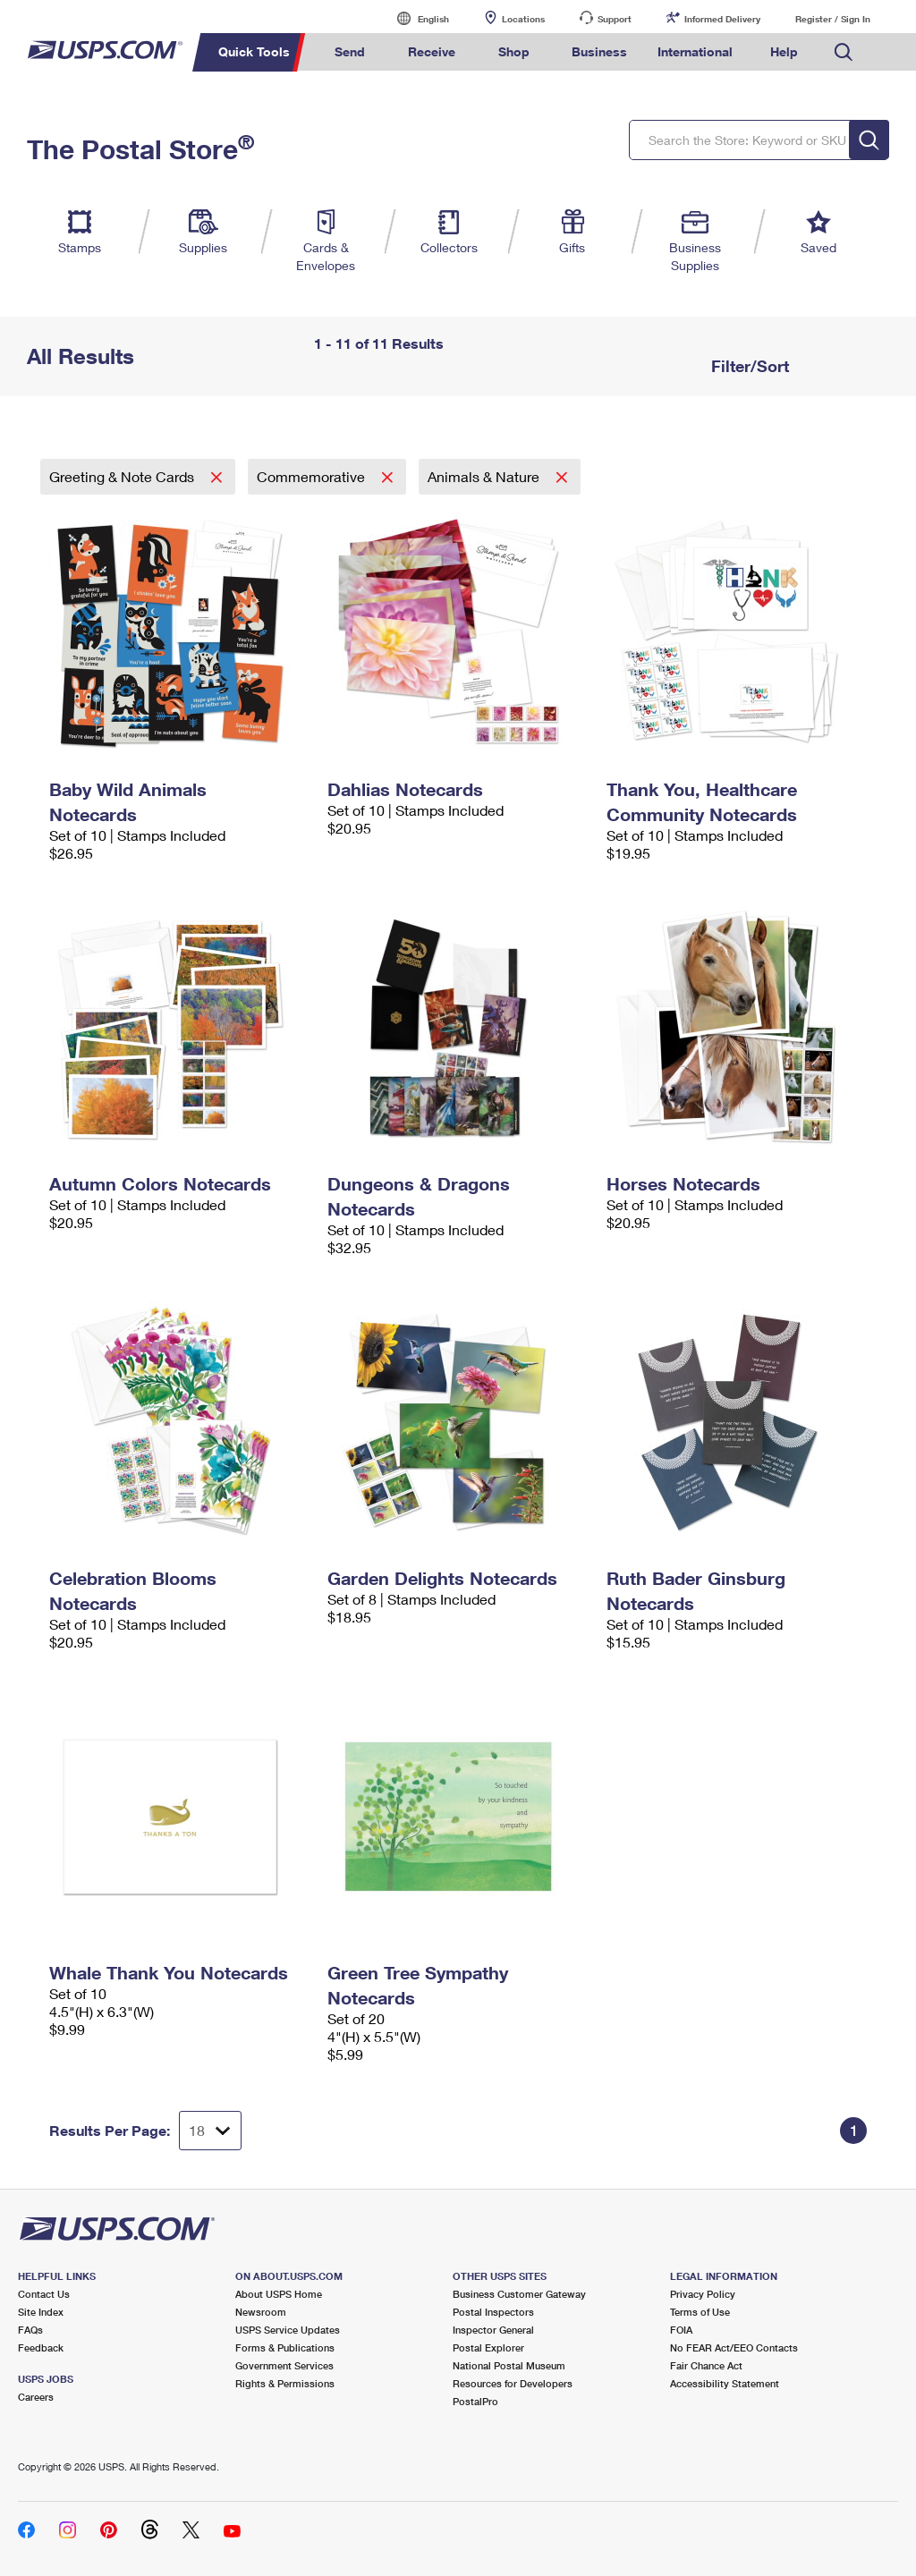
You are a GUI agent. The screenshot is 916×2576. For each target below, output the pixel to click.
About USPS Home (278, 2294)
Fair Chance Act (706, 2365)
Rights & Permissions (285, 2383)
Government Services (284, 2365)
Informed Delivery (722, 18)
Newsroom (260, 2312)
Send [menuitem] (350, 51)
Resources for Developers (512, 2383)
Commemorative (313, 476)
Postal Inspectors (493, 2312)
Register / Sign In (832, 18)
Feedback (41, 2347)
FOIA (681, 2329)
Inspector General (493, 2329)
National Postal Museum (509, 2365)
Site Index (41, 2312)
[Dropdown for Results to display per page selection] (210, 2130)
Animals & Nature (485, 476)
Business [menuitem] (599, 51)
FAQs (30, 2329)
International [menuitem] (695, 51)
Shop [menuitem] (514, 51)
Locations (523, 18)
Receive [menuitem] (431, 51)
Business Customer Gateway (519, 2294)
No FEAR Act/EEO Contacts (734, 2347)
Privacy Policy (702, 2294)
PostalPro (475, 2401)
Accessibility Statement (724, 2383)
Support (615, 18)
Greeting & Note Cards (123, 476)
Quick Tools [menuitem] (254, 51)
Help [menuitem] (784, 51)
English (415, 18)
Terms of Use (700, 2312)
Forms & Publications (285, 2347)
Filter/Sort (748, 366)
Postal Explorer (488, 2347)
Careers (36, 2396)
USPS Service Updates (287, 2329)
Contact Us (44, 2294)
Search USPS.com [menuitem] (843, 52)
